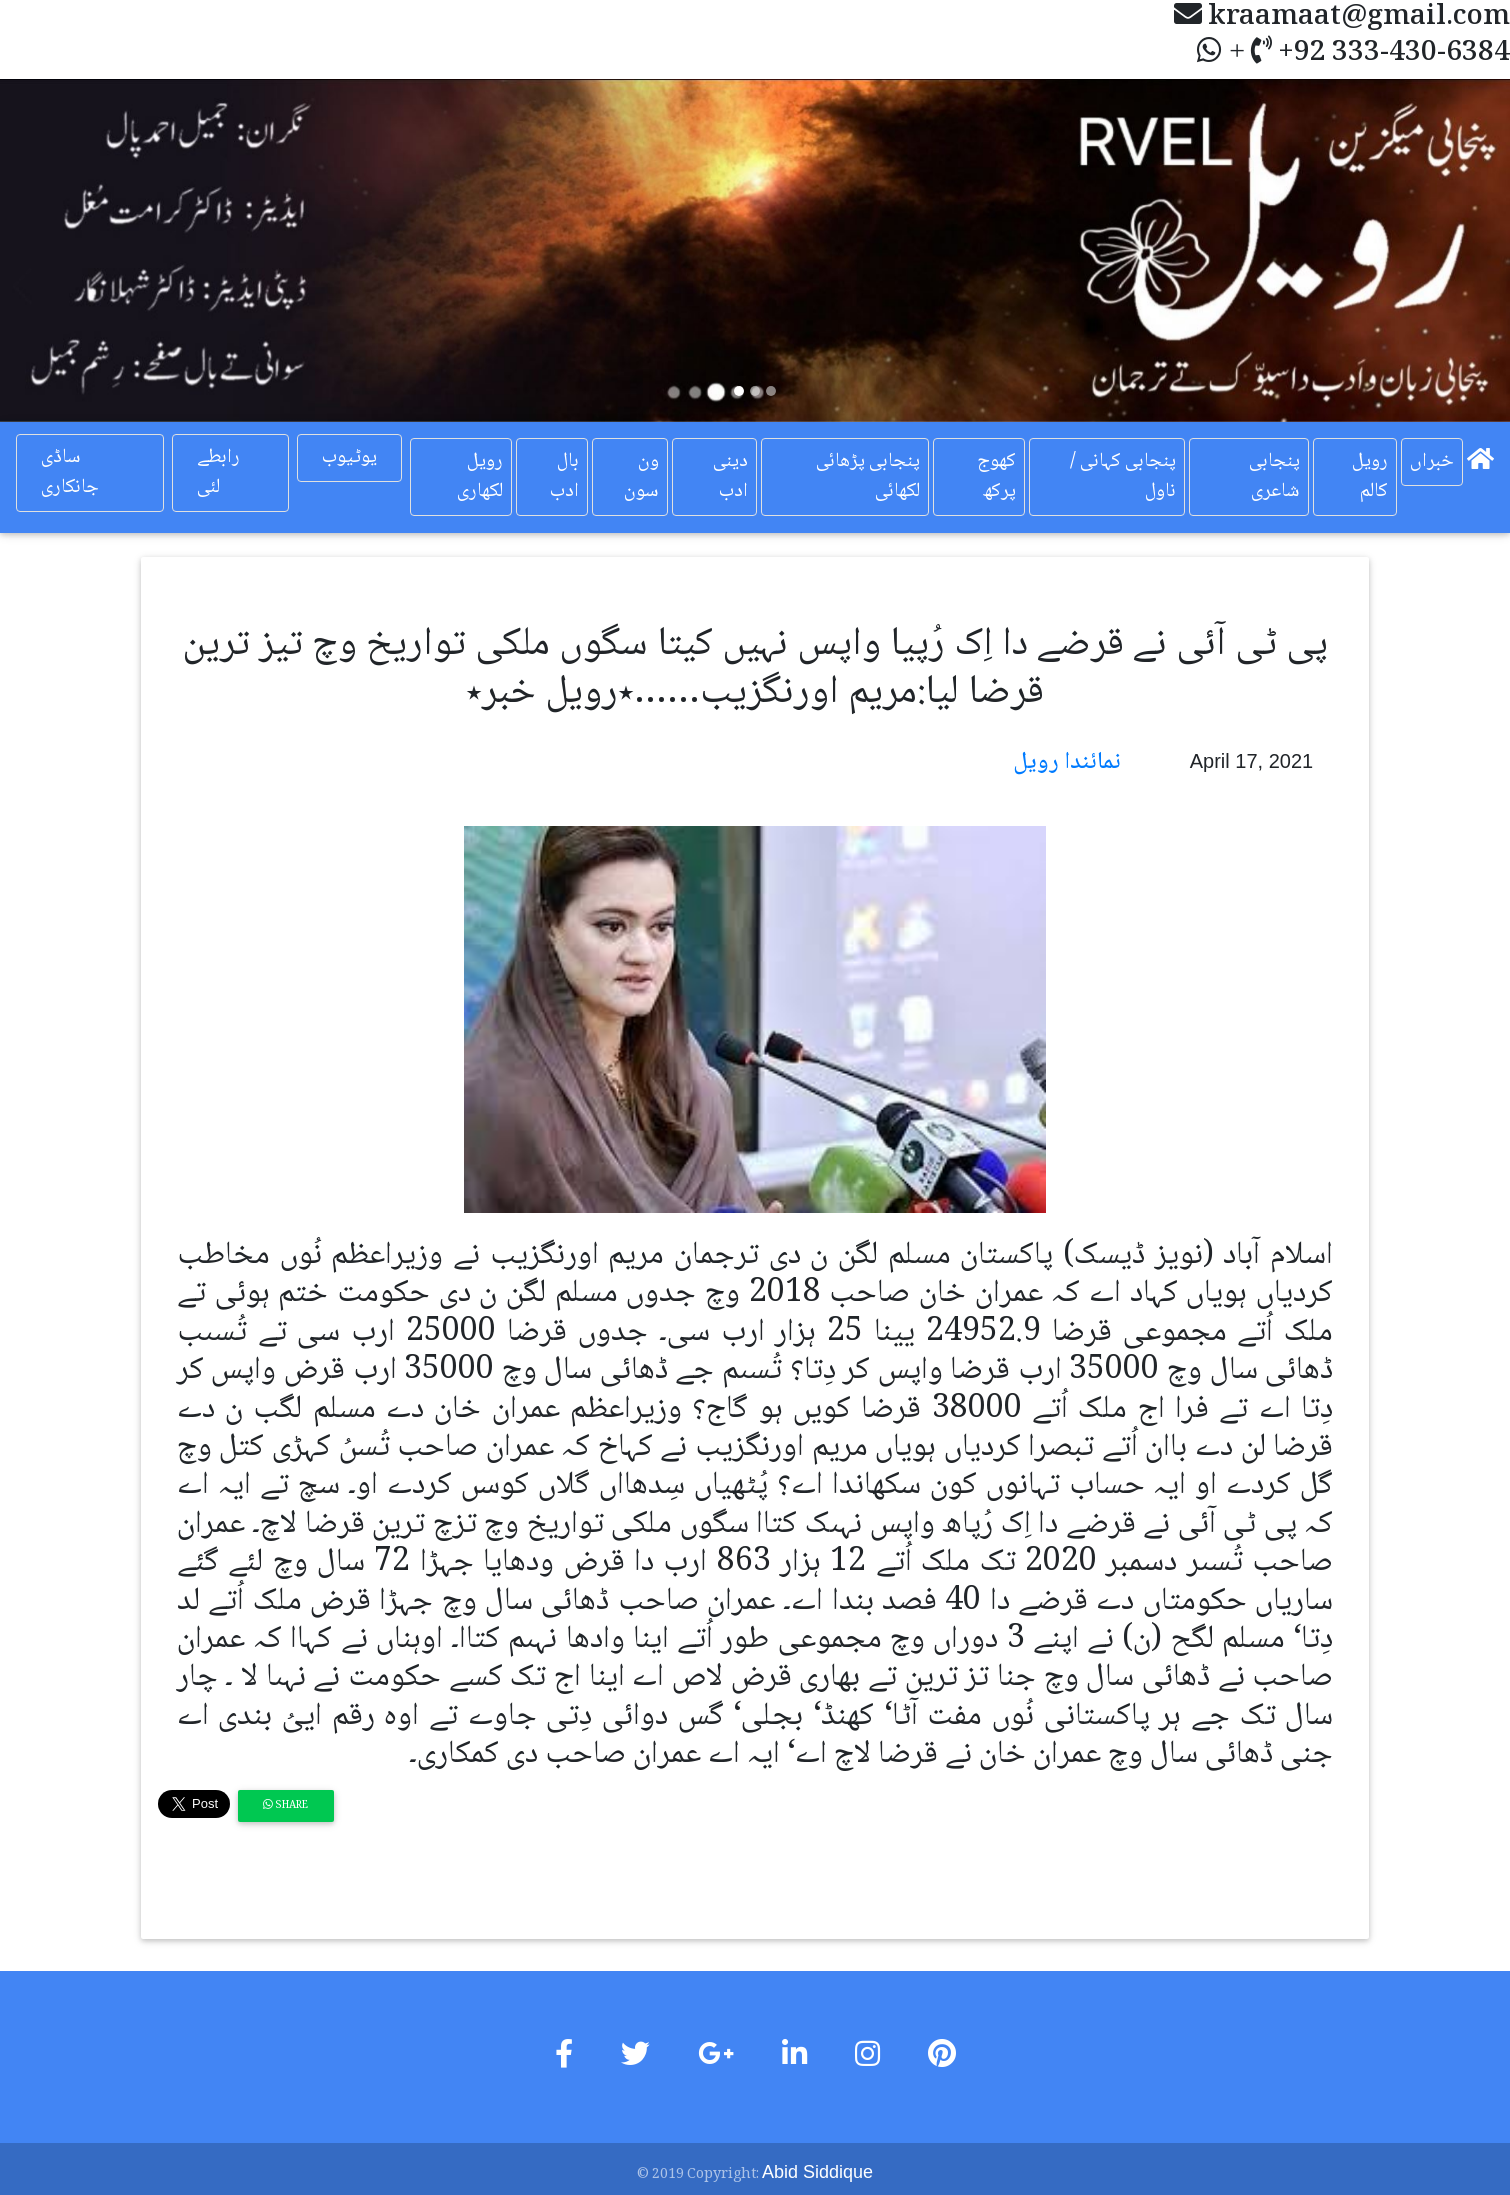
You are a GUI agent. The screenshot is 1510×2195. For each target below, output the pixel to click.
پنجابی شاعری (1274, 477)
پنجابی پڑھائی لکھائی (868, 477)
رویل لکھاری (480, 477)
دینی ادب (730, 477)
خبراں (1432, 462)
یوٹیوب (349, 458)
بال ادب (564, 477)
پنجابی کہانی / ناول (1123, 477)
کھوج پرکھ (996, 477)
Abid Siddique (817, 2172)
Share (285, 1805)
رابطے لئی (218, 473)
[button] (113, 250)
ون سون (641, 477)
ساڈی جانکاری (70, 473)
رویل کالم (1370, 477)
